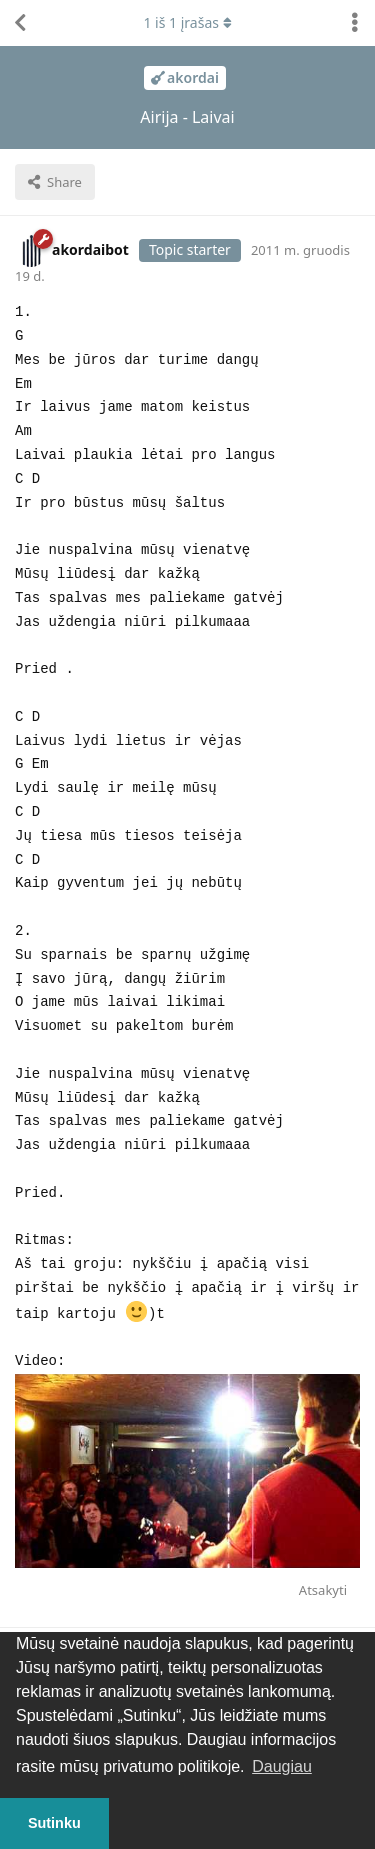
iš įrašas (187, 22)
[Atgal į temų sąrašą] (20, 23)
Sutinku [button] (54, 1823)
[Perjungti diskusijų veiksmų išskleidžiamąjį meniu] (355, 23)
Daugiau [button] (282, 1766)
